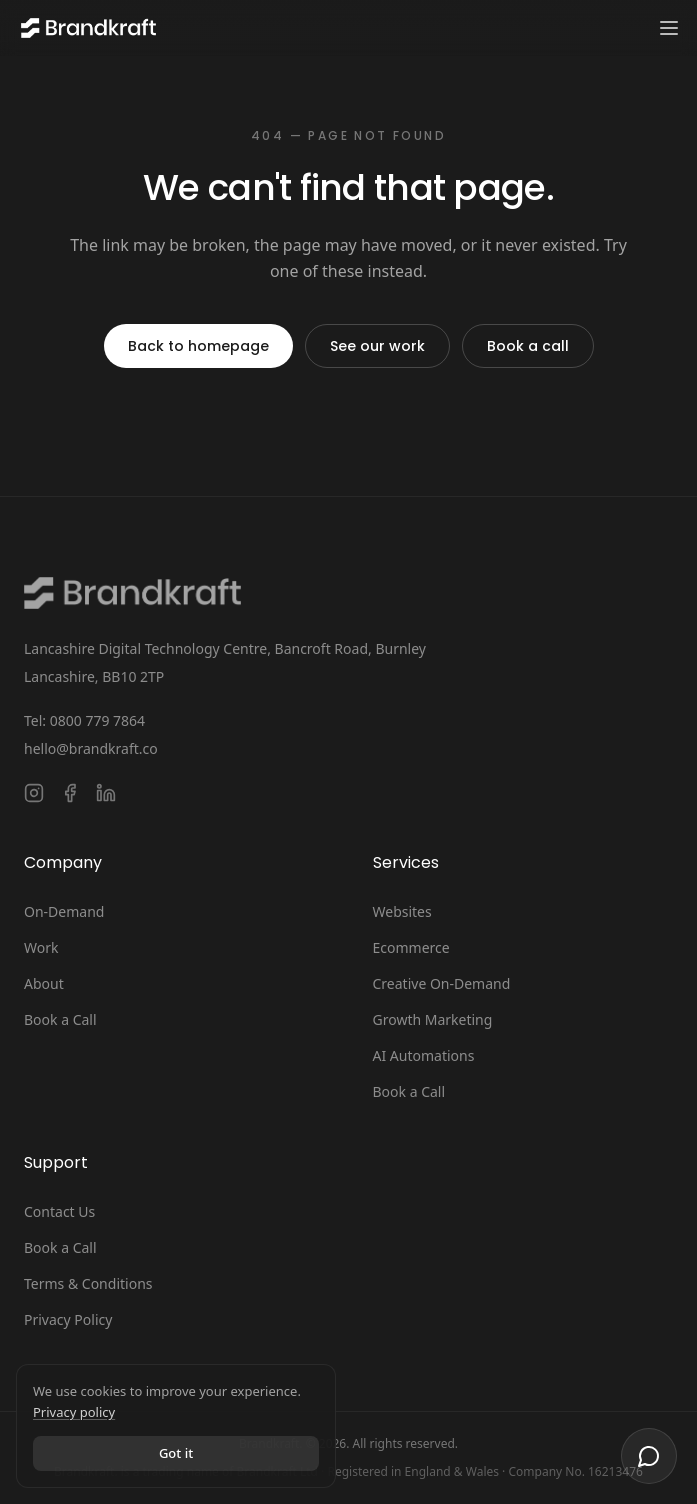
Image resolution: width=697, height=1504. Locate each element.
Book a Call (60, 1019)
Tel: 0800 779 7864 (84, 720)
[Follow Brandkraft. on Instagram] (34, 793)
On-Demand (64, 911)
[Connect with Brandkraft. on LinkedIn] (106, 793)
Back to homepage (198, 346)
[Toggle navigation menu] (669, 28)
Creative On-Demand (442, 983)
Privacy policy (74, 1412)
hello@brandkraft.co (91, 748)
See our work (377, 346)
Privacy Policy (68, 1319)
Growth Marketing (433, 1019)
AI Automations (424, 1055)
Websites (402, 911)
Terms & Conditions (88, 1283)
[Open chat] (649, 1456)
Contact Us (59, 1211)
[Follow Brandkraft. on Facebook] (70, 793)
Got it (176, 1453)
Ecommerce (411, 947)
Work (41, 947)
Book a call (528, 346)
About (44, 983)
